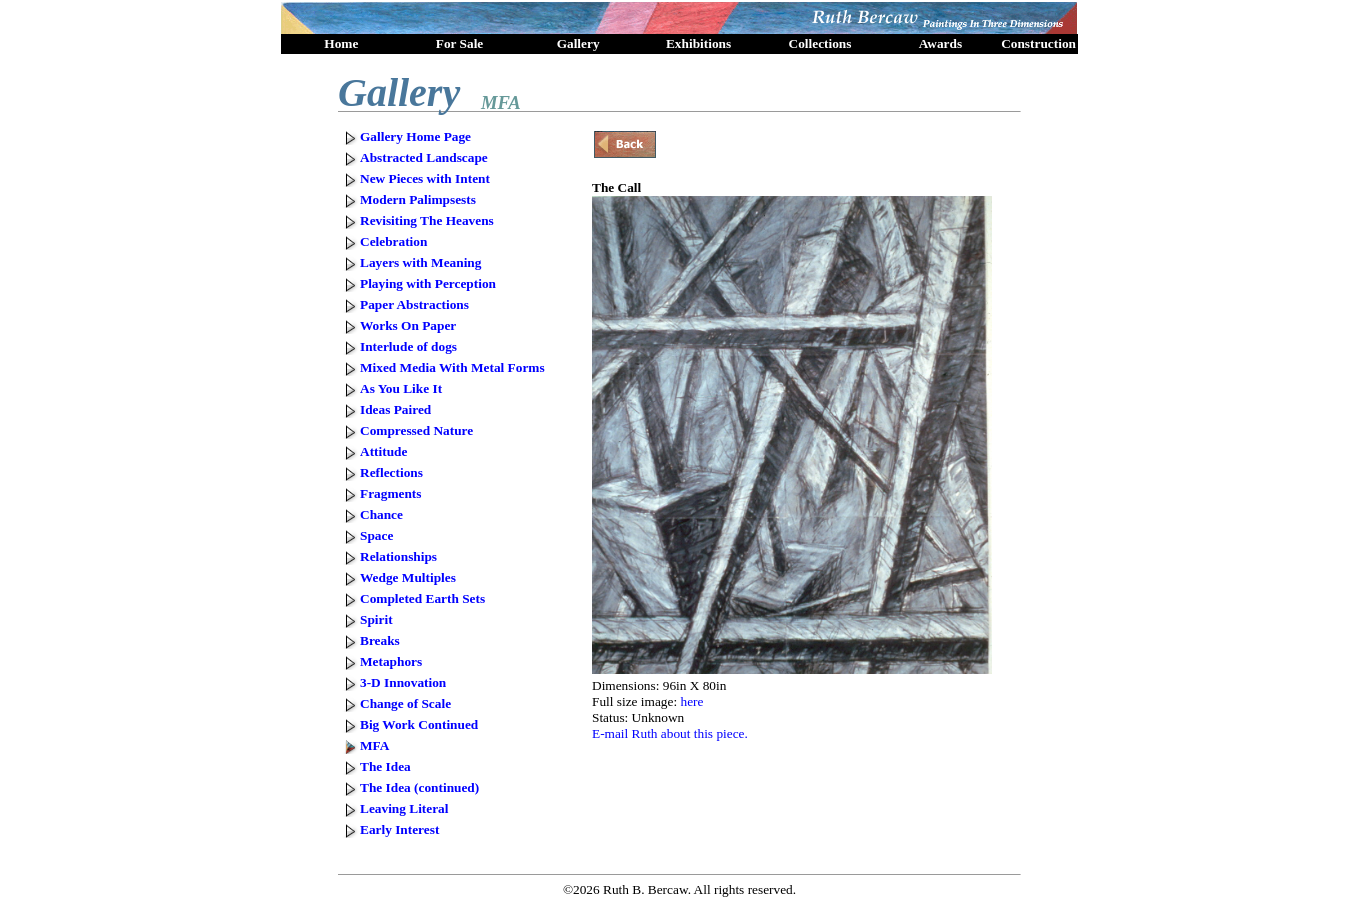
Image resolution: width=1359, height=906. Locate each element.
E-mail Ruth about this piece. (670, 733)
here (691, 701)
